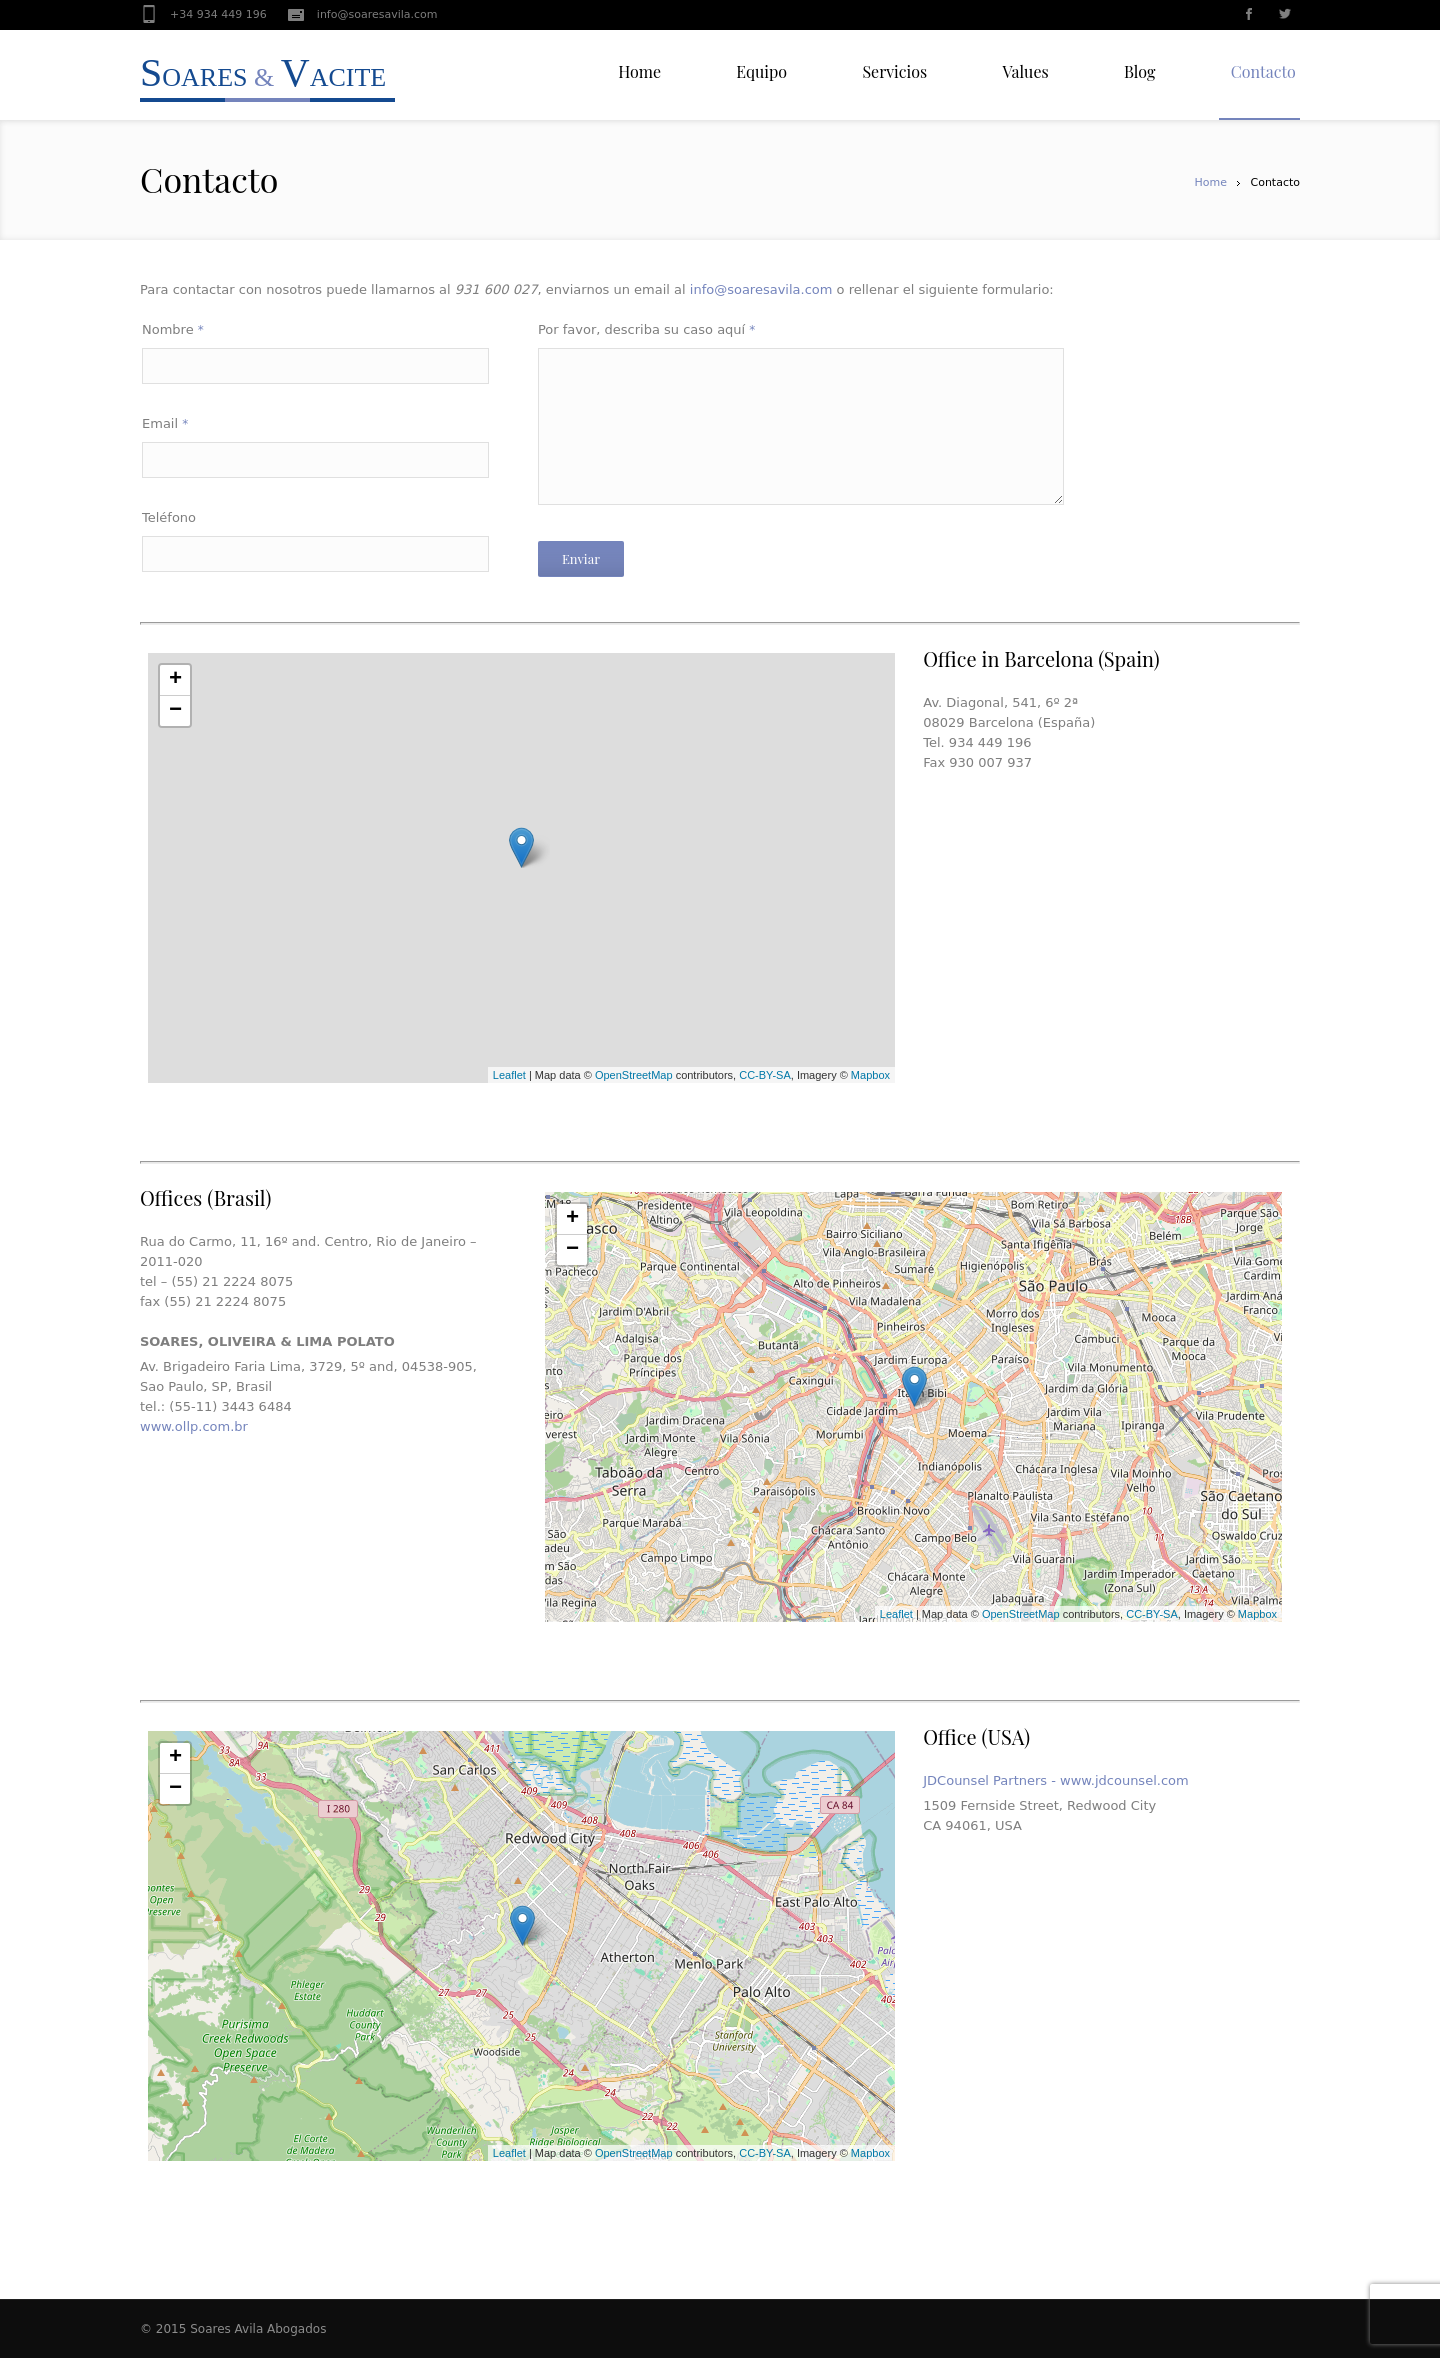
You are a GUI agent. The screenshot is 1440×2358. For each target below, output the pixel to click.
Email (165, 423)
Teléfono (169, 517)
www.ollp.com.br (194, 1426)
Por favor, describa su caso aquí (646, 329)
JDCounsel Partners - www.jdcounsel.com (1055, 1780)
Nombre (173, 329)
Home (1210, 182)
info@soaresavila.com (377, 14)
